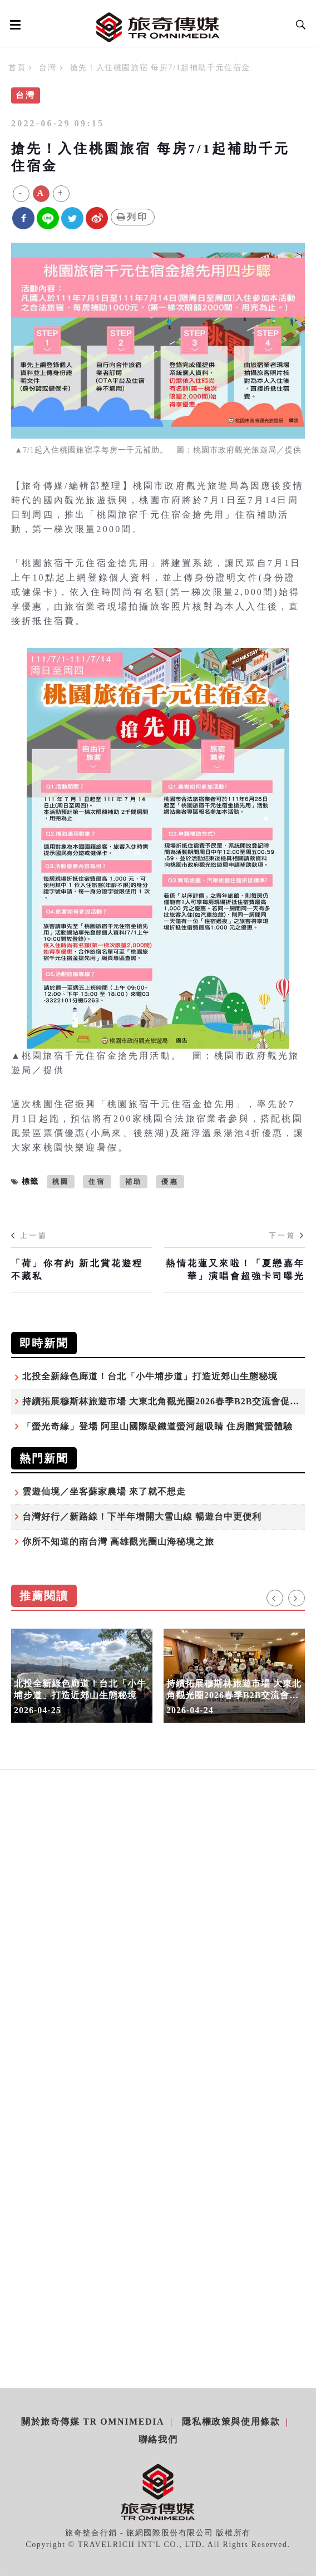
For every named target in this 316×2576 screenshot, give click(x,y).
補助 (133, 1182)
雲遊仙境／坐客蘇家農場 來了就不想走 (104, 1491)
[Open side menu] (13, 24)
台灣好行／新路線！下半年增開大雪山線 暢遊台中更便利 (141, 1516)
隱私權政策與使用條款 (231, 2421)
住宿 (96, 1182)
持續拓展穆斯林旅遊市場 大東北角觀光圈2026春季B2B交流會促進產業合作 (234, 1695)
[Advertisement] (158, 1901)
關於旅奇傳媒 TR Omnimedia (92, 2421)
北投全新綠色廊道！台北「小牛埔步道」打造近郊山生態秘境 (150, 1376)
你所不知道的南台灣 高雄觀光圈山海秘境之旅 (118, 1541)
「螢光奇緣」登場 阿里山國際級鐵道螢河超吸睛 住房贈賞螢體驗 (157, 1426)
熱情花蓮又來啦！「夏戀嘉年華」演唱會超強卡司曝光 (235, 1269)
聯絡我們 (158, 2439)
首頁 (17, 67)
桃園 (60, 1182)
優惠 (169, 1182)
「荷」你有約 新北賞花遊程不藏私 (77, 1269)
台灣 (47, 67)
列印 (133, 217)
